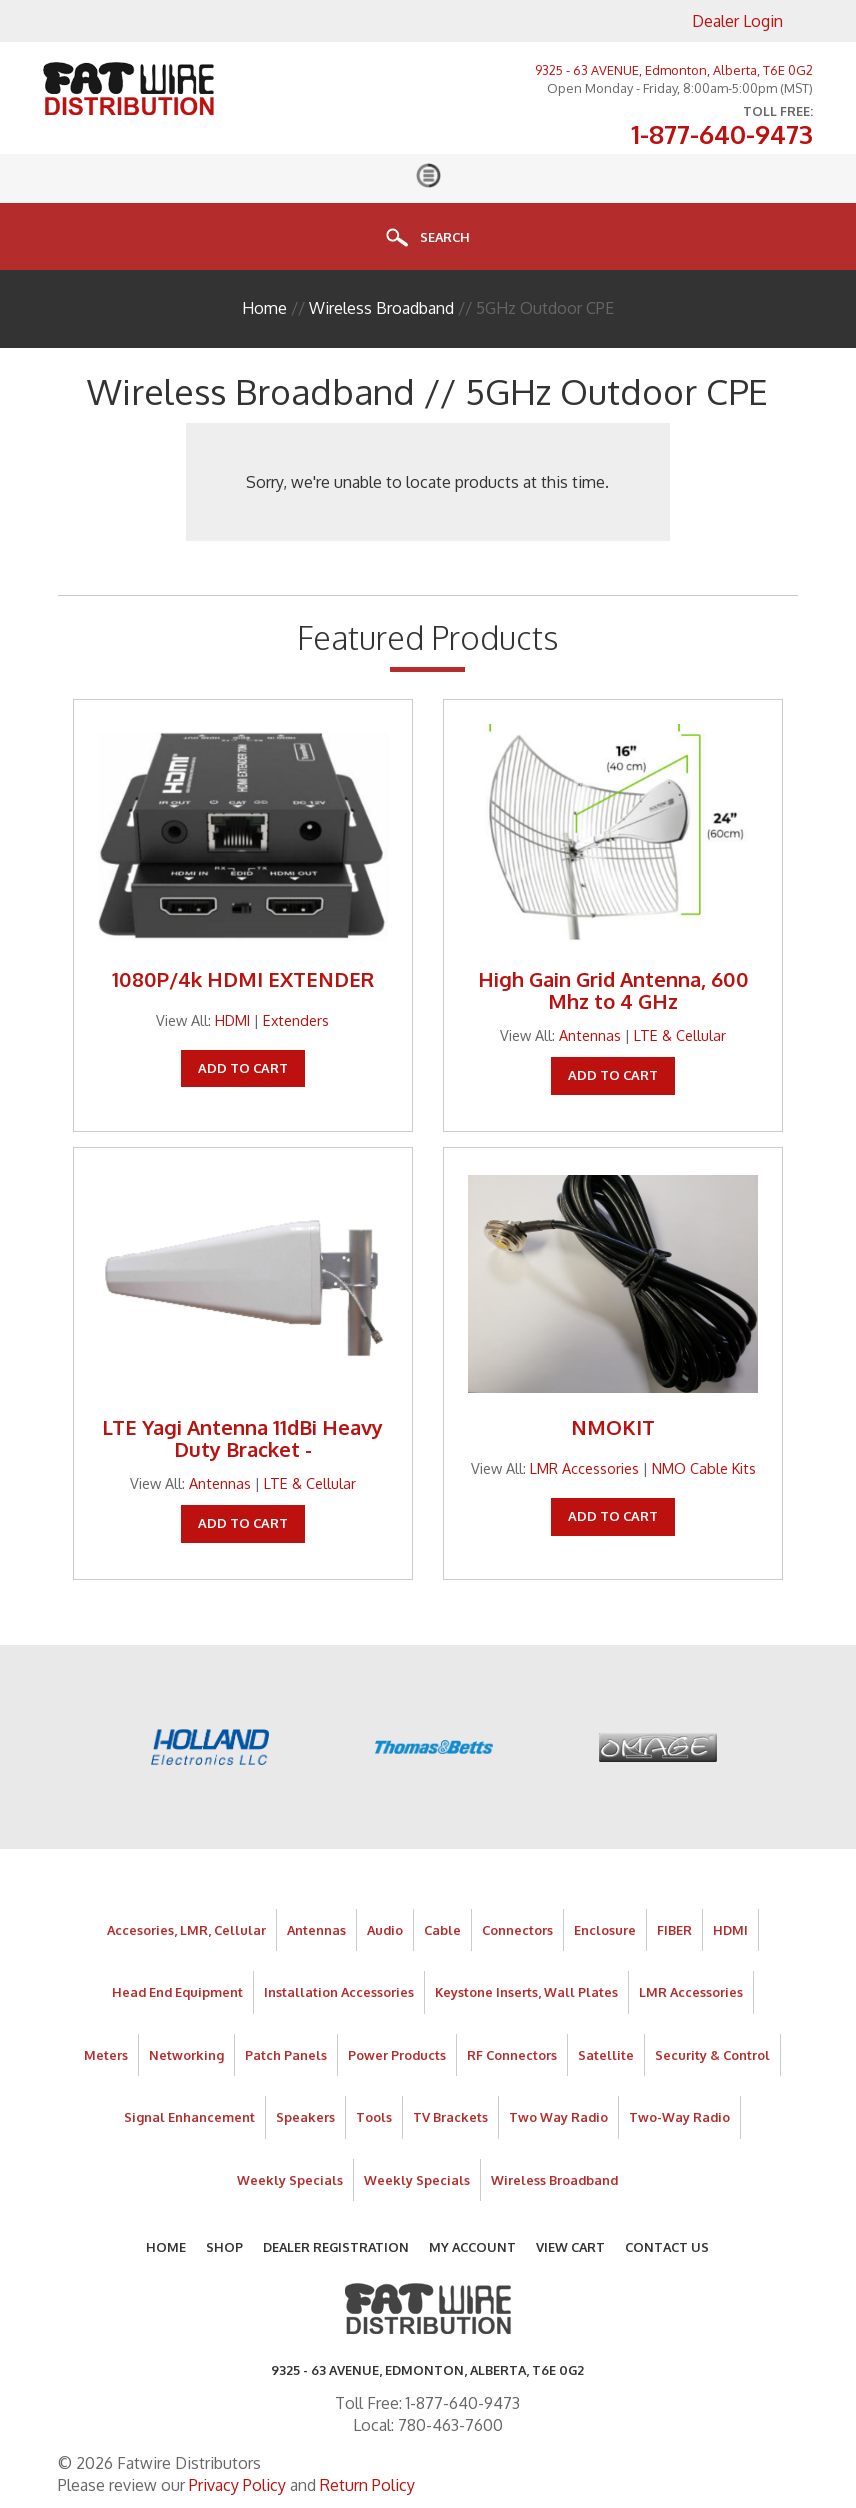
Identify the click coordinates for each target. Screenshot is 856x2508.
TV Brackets (450, 2117)
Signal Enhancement (189, 2117)
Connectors (517, 1930)
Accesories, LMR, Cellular (186, 1930)
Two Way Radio (558, 2117)
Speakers (305, 2117)
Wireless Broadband (381, 308)
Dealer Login (737, 21)
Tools (374, 2117)
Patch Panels (286, 2055)
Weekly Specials (290, 2180)
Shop (224, 2247)
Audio (385, 1930)
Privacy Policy (237, 2485)
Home (264, 308)
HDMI (232, 1020)
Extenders (296, 1020)
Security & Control (712, 2055)
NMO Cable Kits (704, 1468)
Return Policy (367, 2485)
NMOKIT (613, 1427)
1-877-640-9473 (722, 135)
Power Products (397, 2055)
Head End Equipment (177, 1992)
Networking (186, 2055)
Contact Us (667, 2247)
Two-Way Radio (679, 2117)
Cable (442, 1930)
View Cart (570, 2247)
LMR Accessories (584, 1468)
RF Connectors (512, 2055)
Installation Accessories (339, 1992)
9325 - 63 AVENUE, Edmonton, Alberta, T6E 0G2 (674, 70)
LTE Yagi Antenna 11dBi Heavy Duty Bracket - (242, 1438)
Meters (106, 2055)
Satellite (606, 2055)
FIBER (674, 1930)
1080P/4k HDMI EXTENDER (243, 979)
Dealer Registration (336, 2247)
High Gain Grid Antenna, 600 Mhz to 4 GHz (613, 990)
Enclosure (605, 1930)
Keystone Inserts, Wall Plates (526, 1992)
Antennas (590, 1035)
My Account (472, 2247)
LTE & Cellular (680, 1035)
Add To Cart (243, 1068)
